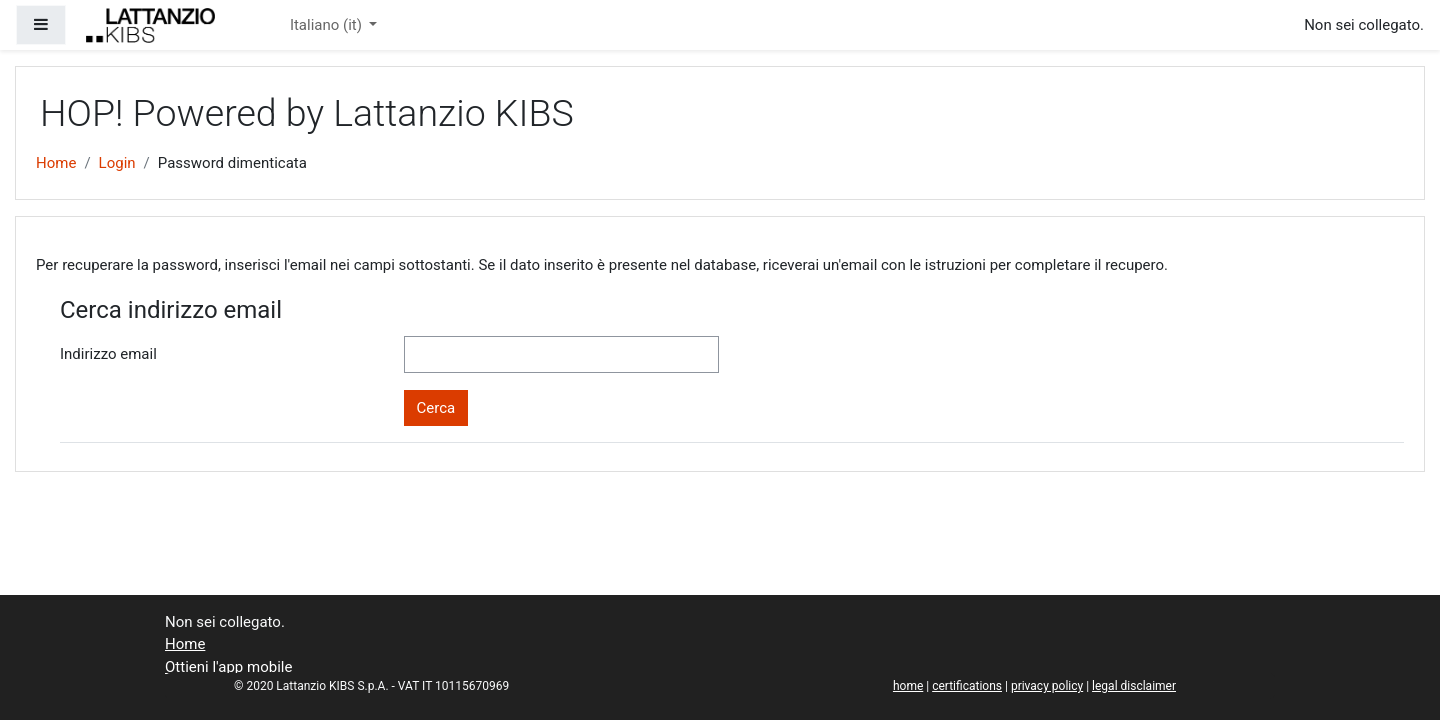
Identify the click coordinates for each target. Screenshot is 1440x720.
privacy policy (1047, 686)
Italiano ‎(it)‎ (328, 25)
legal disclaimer (1134, 686)
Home (56, 163)
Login (117, 163)
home (908, 686)
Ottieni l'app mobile (228, 667)
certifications (967, 686)
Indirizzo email (108, 354)
